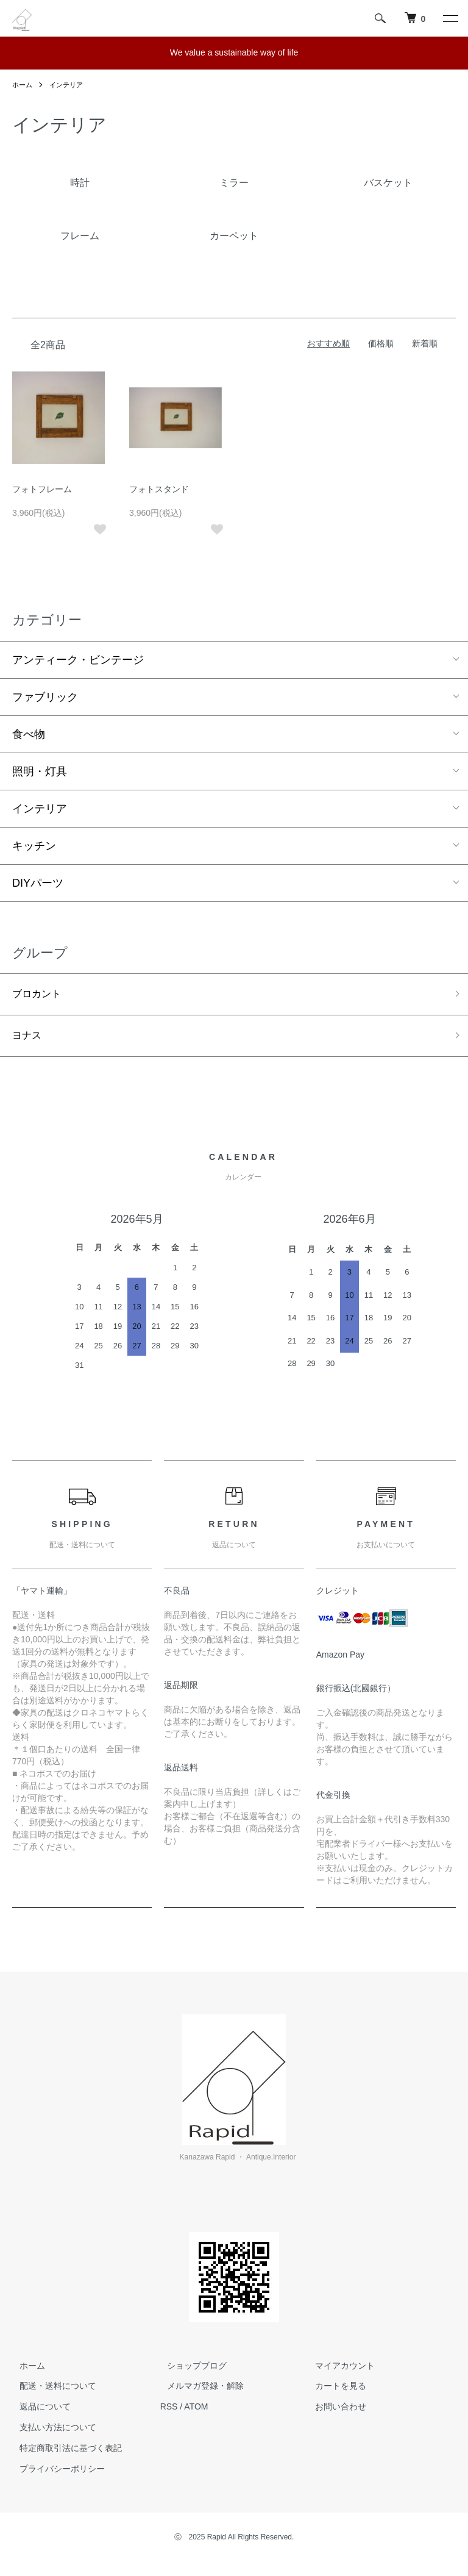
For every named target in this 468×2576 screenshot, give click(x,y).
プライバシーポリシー (55, 2473)
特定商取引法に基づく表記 (63, 2453)
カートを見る (333, 2390)
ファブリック (45, 697)
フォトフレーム (42, 489)
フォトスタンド (159, 489)
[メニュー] (449, 18)
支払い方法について (50, 2432)
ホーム (23, 84)
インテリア (69, 84)
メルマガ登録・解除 (198, 2390)
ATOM (196, 2411)
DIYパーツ (37, 883)
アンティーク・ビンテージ (78, 660)
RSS (169, 2411)
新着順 (425, 343)
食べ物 (28, 734)
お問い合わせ (333, 2411)
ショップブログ (190, 2370)
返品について (37, 2411)
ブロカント (39, 995)
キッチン (34, 846)
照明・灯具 (39, 771)
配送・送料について (50, 2390)
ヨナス (28, 1039)
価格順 (381, 343)
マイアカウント (337, 2370)
